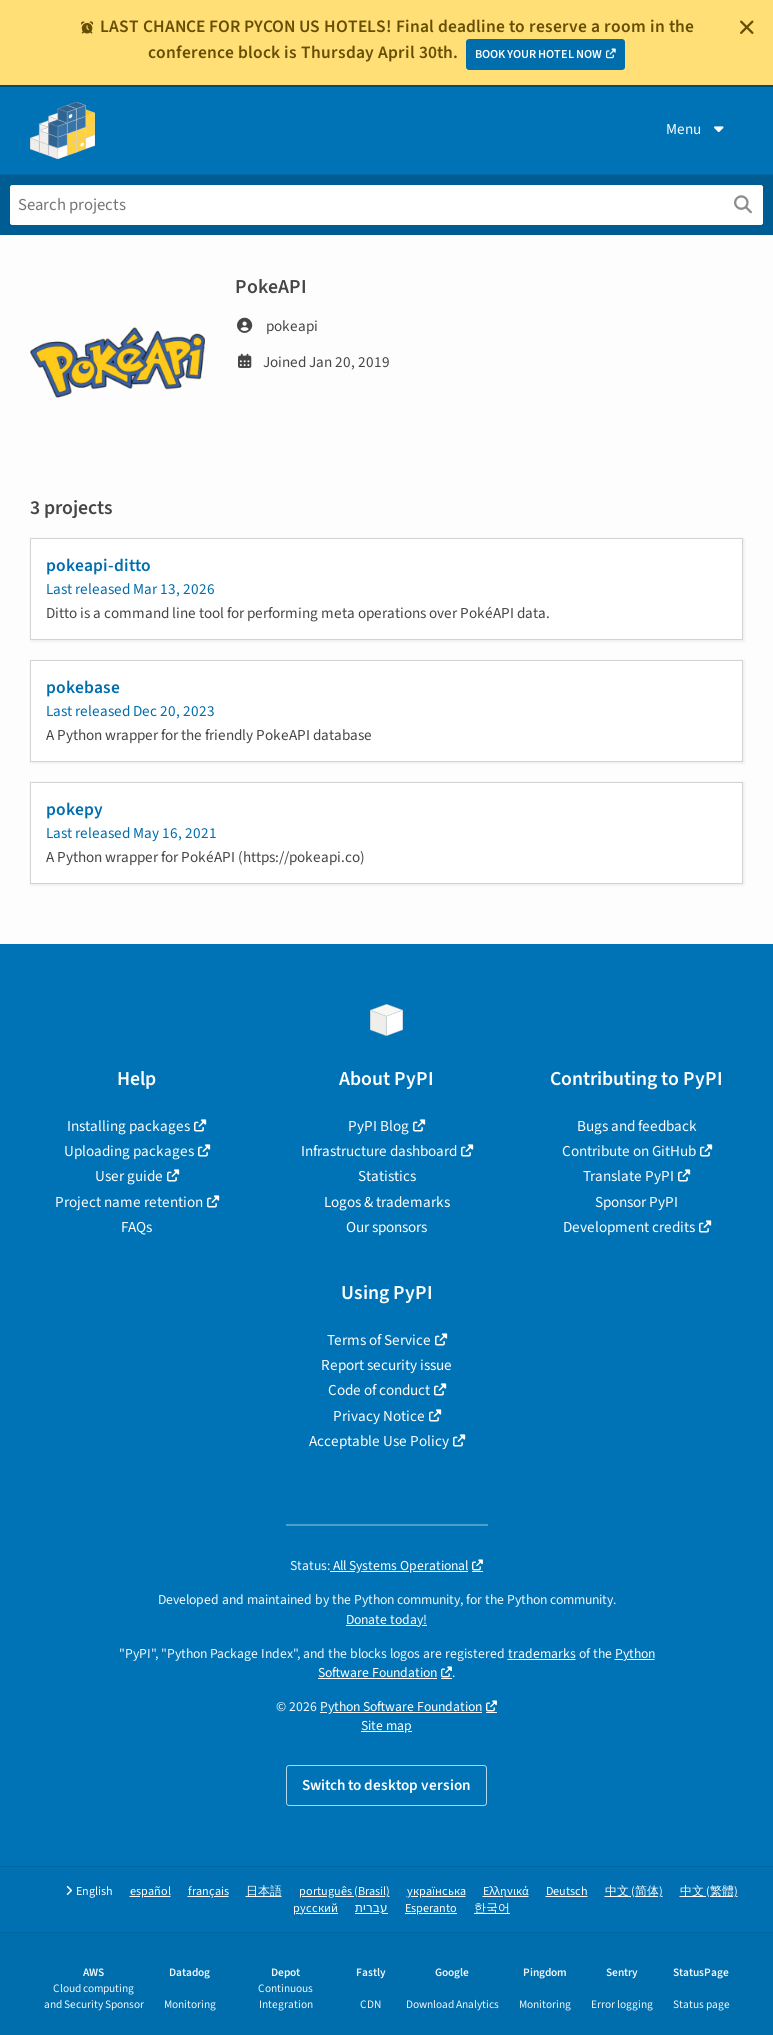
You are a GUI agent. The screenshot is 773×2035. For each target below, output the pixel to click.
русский (315, 1908)
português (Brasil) (344, 1891)
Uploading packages (129, 1151)
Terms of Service (379, 1340)
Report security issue (386, 1365)
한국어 (492, 1908)
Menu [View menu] (697, 129)
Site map (386, 1725)
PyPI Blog (378, 1126)
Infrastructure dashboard (379, 1151)
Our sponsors (386, 1227)
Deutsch (567, 1891)
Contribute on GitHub (629, 1151)
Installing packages (128, 1126)
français (208, 1891)
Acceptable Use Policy (379, 1441)
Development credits (629, 1227)
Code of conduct (379, 1390)
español (150, 1891)
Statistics (387, 1176)
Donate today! (386, 1619)
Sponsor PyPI (636, 1202)
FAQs (136, 1227)
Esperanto (431, 1908)
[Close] (747, 27)
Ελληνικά (506, 1891)
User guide (129, 1176)
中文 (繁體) (709, 1891)
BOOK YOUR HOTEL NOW (538, 54)
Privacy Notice (379, 1416)
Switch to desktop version (386, 1785)
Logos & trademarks (387, 1202)
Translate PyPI (628, 1176)
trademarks (542, 1653)
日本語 (264, 1891)
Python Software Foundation (401, 1706)
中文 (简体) (634, 1891)
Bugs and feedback (637, 1126)
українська (436, 1891)
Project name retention (129, 1202)
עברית (371, 1908)
